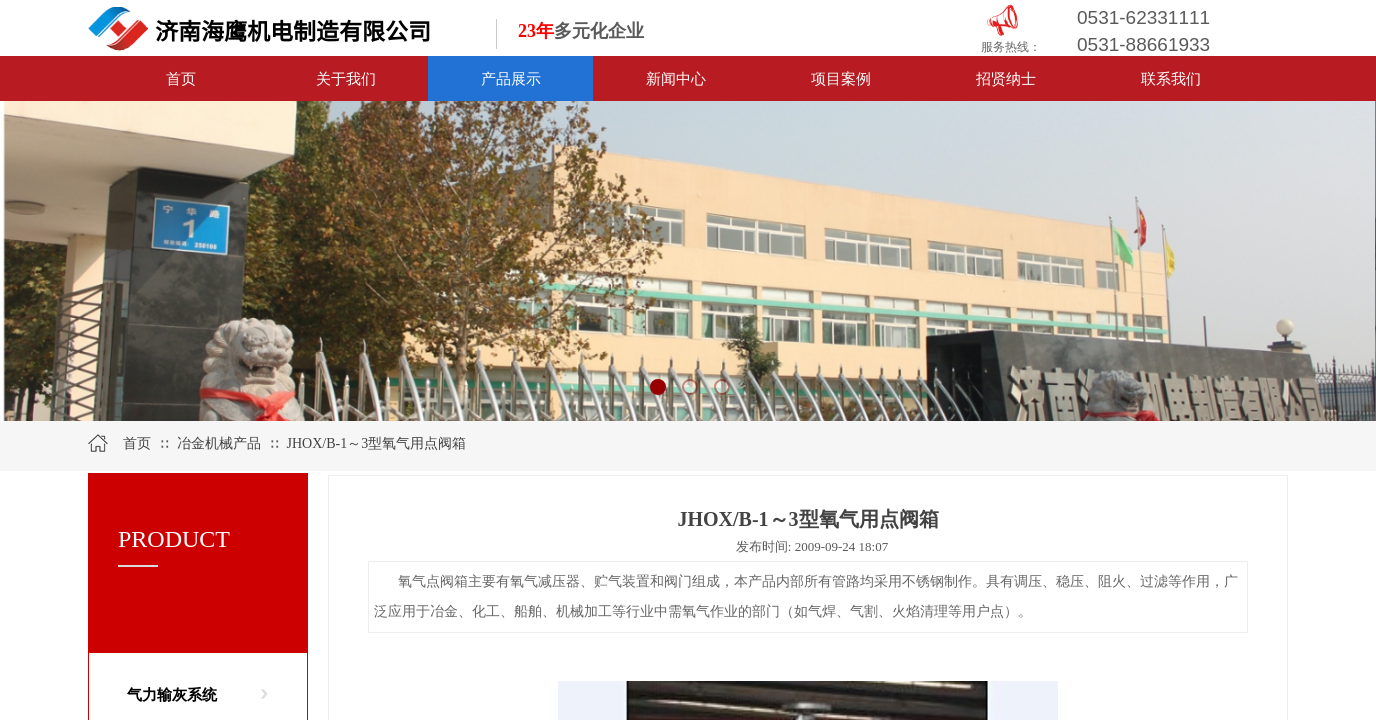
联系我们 (1171, 78)
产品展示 (511, 78)
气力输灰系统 (172, 695)
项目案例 (841, 78)
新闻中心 (676, 78)
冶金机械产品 (221, 443)
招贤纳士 (1006, 78)
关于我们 (346, 78)
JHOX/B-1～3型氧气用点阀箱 (377, 443)
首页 (181, 78)
